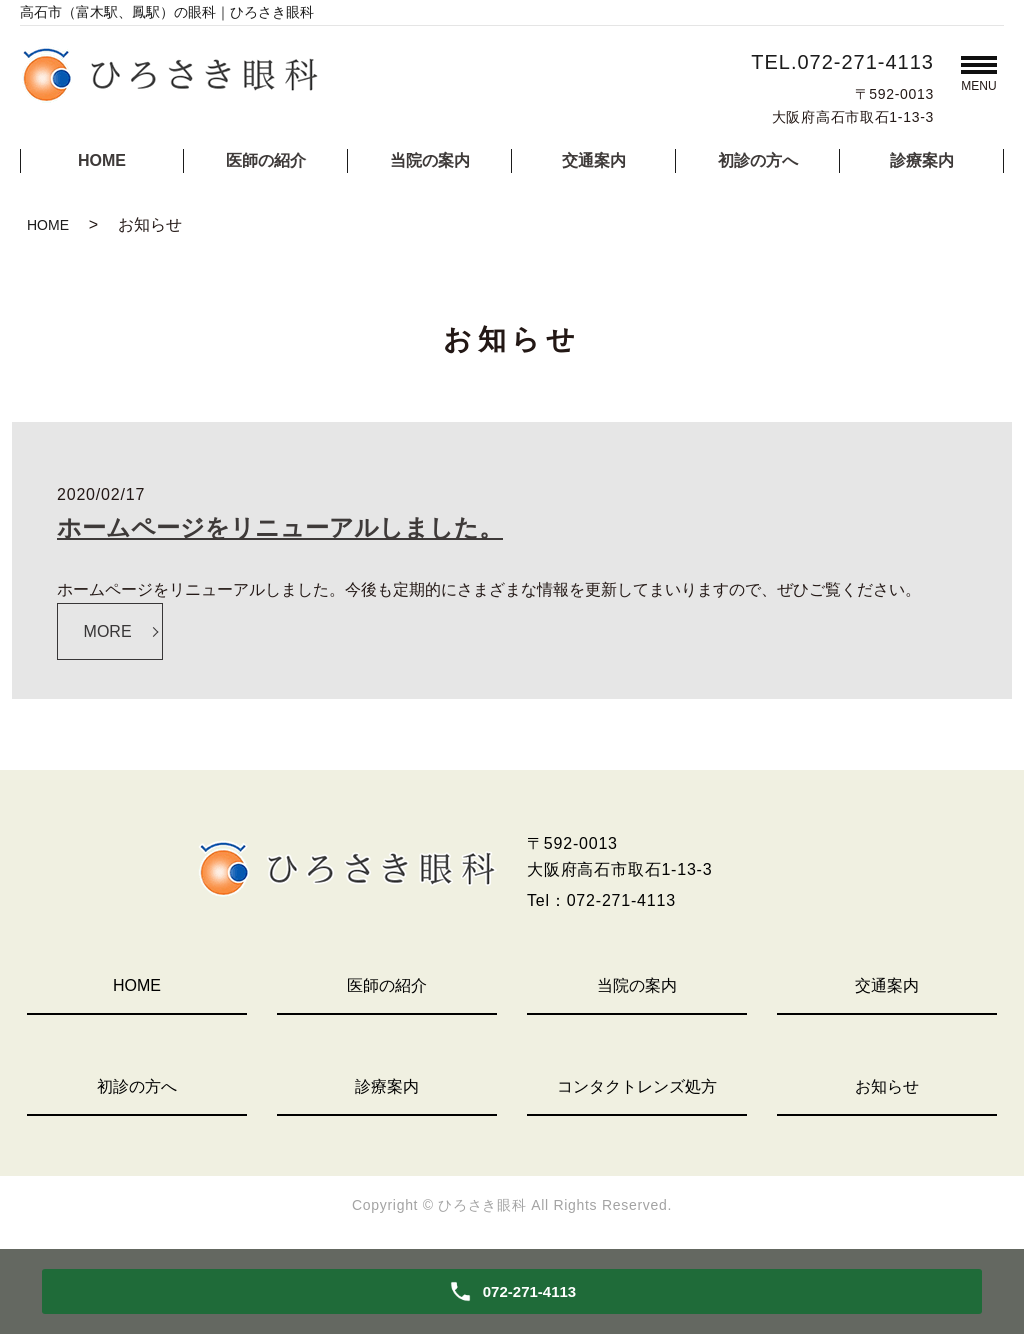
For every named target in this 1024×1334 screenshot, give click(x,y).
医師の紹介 (266, 160)
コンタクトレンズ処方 (637, 1086)
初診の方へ (758, 160)
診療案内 (922, 160)
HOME (102, 160)
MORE (108, 631)
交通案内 (594, 160)
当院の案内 (430, 160)
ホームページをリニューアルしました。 (280, 527)
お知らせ (887, 1086)
